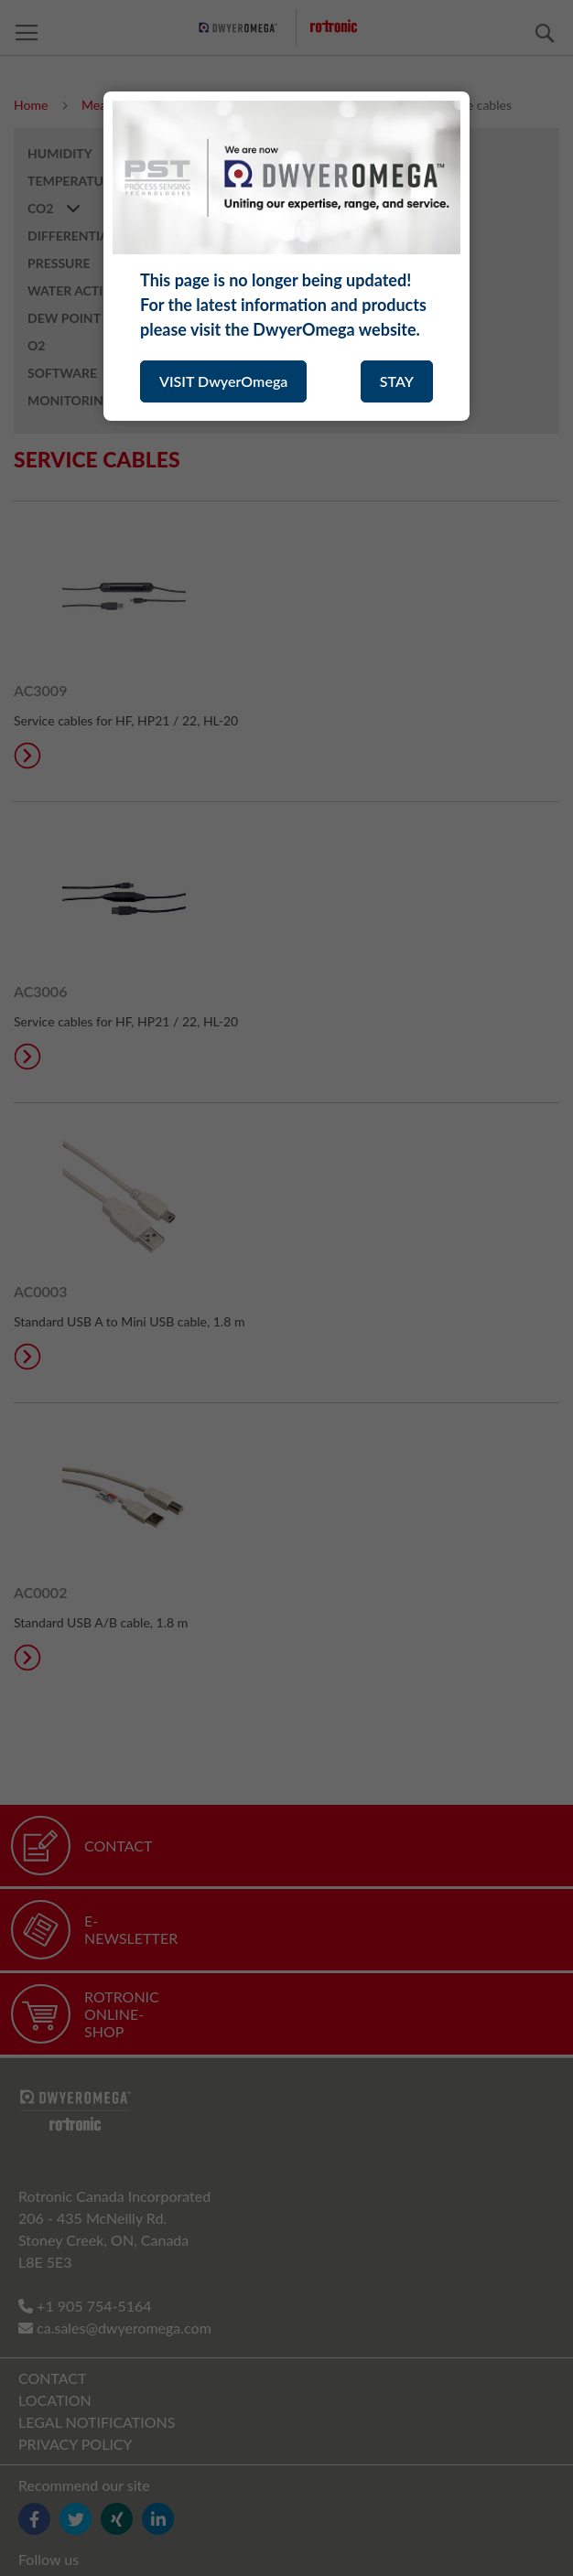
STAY (397, 381)
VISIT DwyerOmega (223, 381)
